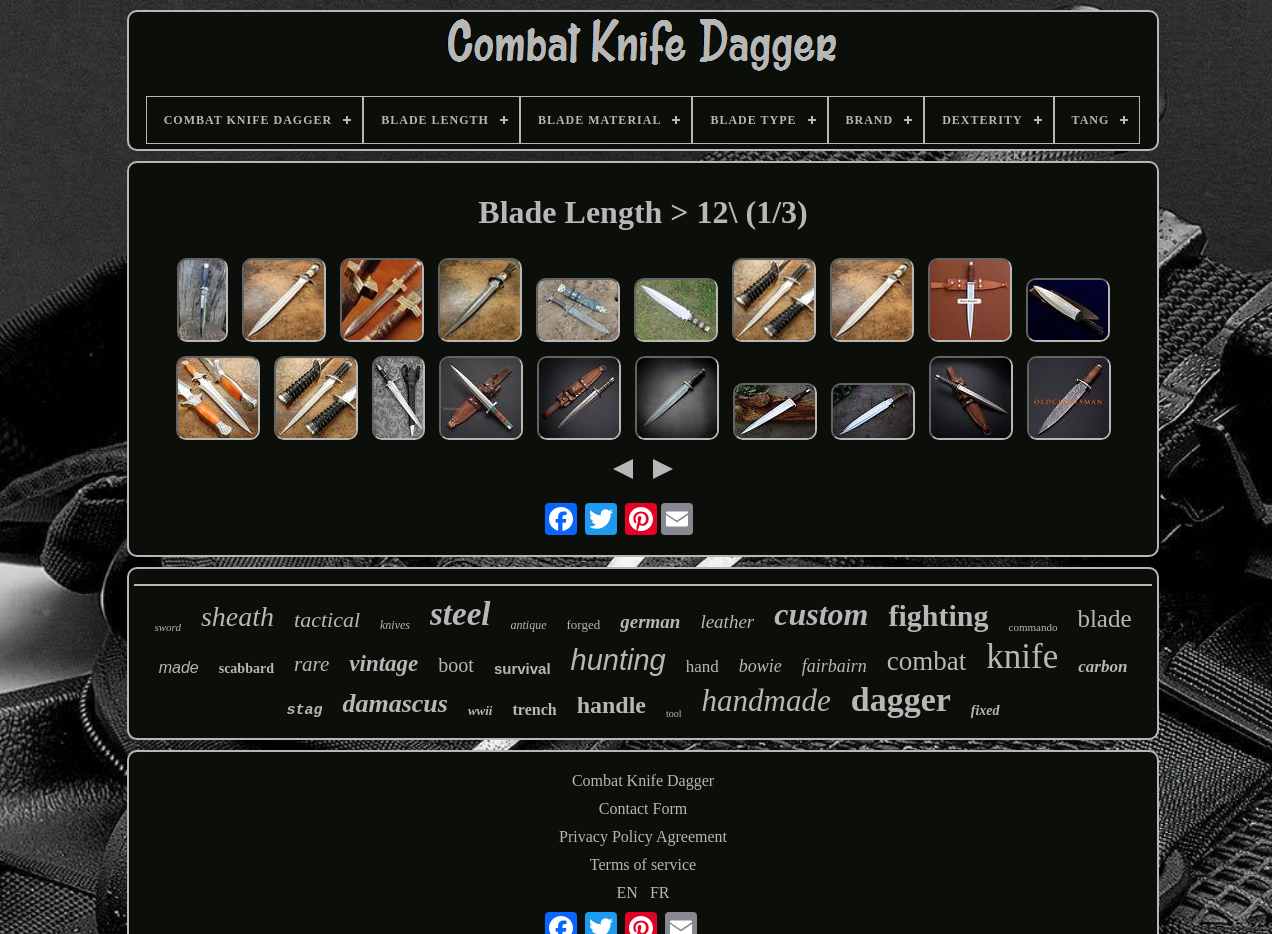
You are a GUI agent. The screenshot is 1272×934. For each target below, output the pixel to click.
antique (529, 625)
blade (1104, 618)
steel (460, 614)
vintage (383, 663)
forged (584, 624)
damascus (394, 703)
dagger (901, 699)
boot (456, 665)
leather (727, 621)
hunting (618, 660)
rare (311, 664)
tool (674, 713)
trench (534, 709)
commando (1033, 627)
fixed (985, 710)
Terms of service (643, 864)
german (650, 621)
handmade (766, 700)
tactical (327, 619)
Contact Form (643, 808)
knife (1022, 656)
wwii (480, 710)
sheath (237, 616)
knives (395, 625)
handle (611, 705)
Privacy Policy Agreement (643, 836)
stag (304, 710)
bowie (760, 666)
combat (926, 661)
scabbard (246, 668)
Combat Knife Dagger (643, 780)
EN (627, 892)
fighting (938, 615)
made (179, 667)
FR (660, 892)
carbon (1102, 666)
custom (821, 614)
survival (522, 668)
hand (702, 666)
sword (167, 627)
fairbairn (834, 666)
